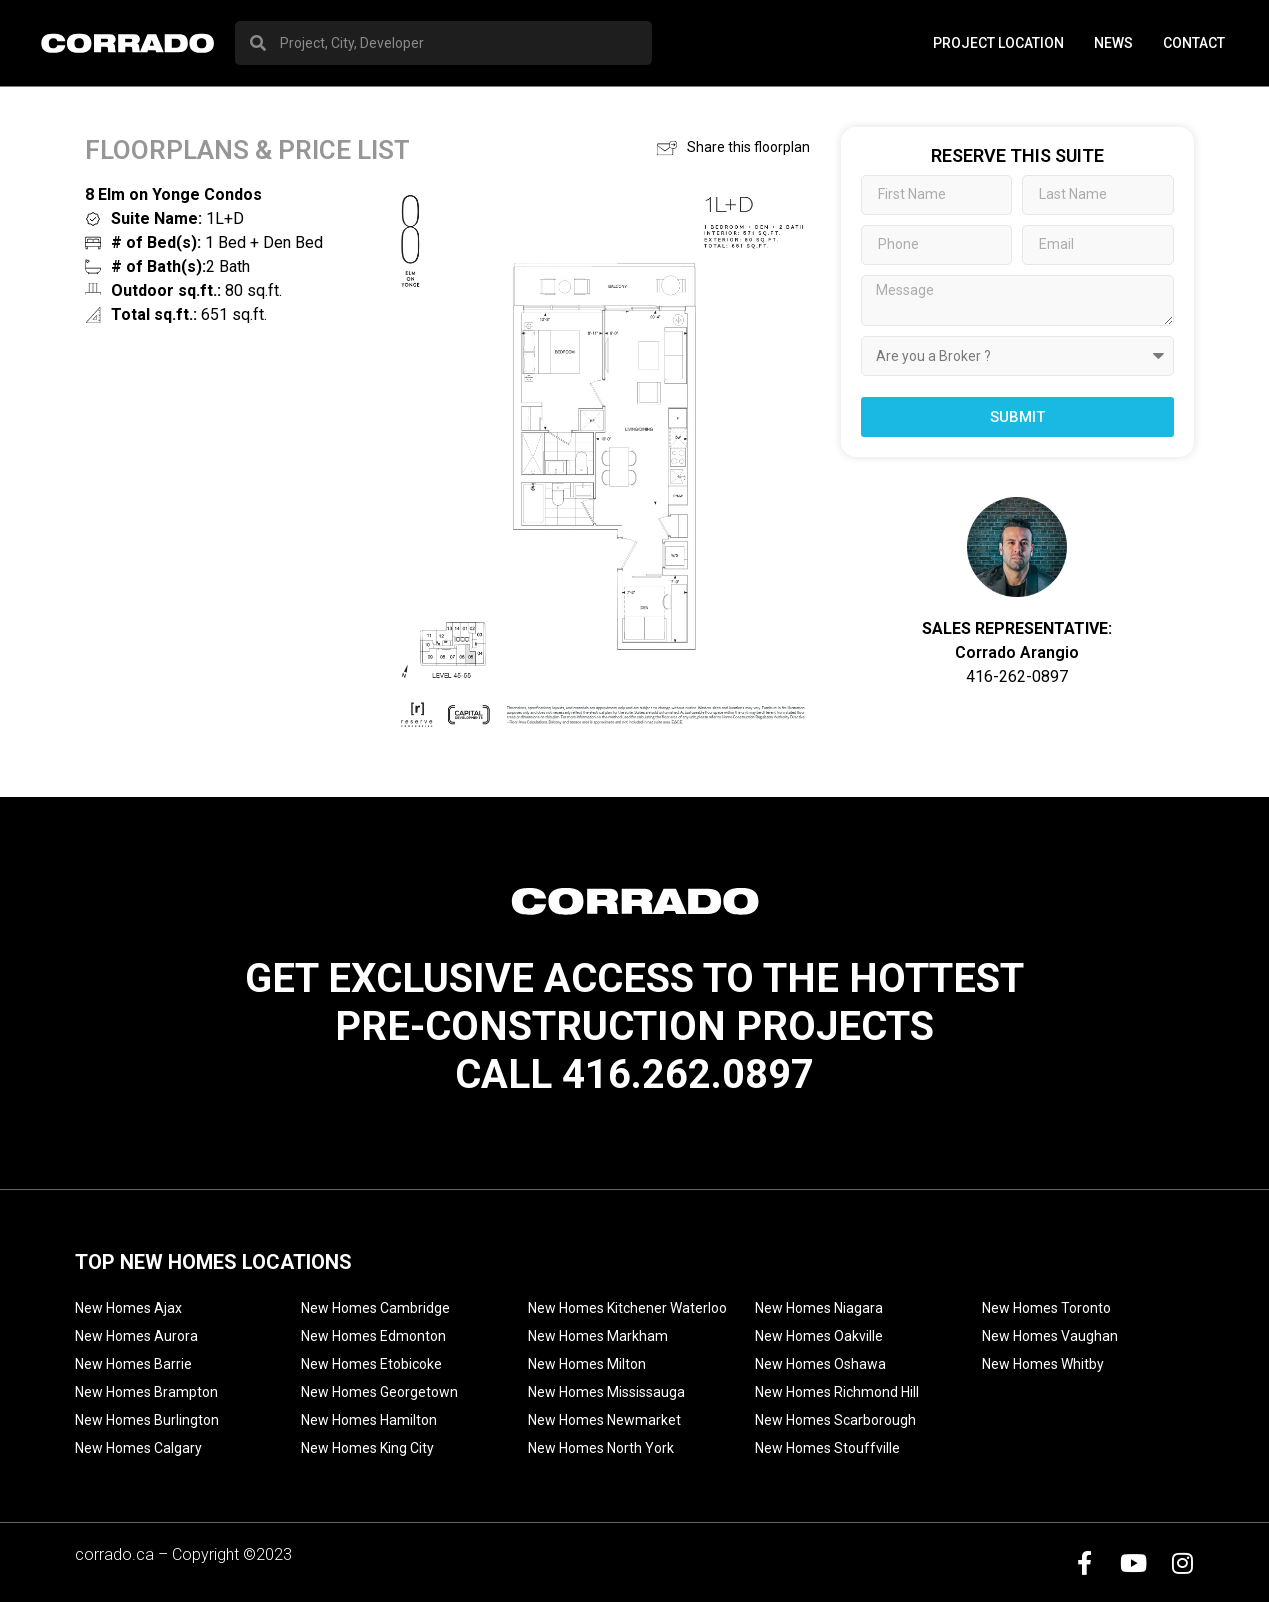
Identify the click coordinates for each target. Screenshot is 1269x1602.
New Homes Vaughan (1050, 1336)
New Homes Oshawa (820, 1364)
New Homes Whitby (1043, 1364)
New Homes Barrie (133, 1364)
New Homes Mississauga (606, 1392)
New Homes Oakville (819, 1336)
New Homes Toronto (1046, 1308)
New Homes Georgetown (379, 1392)
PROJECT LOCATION (998, 43)
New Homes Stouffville (827, 1448)
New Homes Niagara (819, 1308)
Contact (1194, 43)
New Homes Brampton (146, 1392)
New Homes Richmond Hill (837, 1392)
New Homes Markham (598, 1336)
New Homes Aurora (136, 1336)
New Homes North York (601, 1448)
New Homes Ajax (128, 1308)
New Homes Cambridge (375, 1308)
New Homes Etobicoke (371, 1364)
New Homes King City (367, 1448)
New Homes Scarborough (835, 1420)
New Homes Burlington (147, 1420)
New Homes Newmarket (604, 1420)
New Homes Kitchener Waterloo (627, 1308)
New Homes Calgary (138, 1448)
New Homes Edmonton (373, 1336)
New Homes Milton (587, 1364)
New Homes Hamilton (369, 1420)
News (1113, 43)
